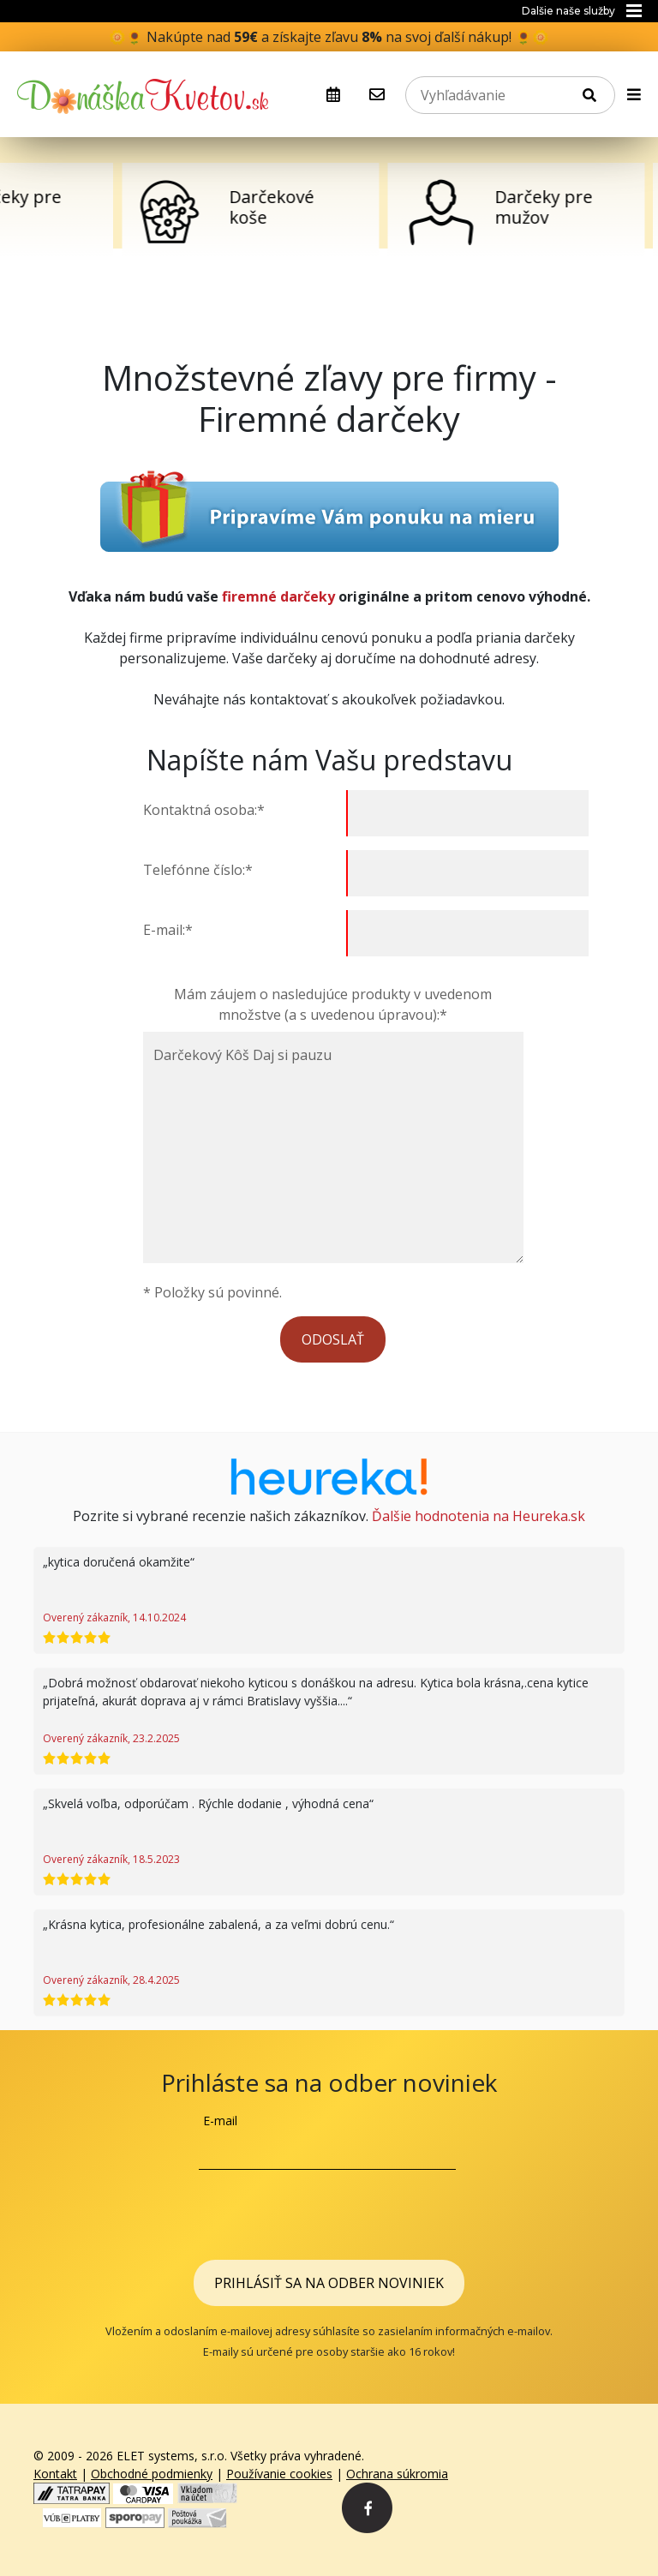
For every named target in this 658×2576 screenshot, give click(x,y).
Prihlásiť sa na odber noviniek (329, 2282)
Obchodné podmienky (151, 2473)
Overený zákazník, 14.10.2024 (114, 1617)
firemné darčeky (278, 596)
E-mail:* (169, 929)
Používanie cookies (279, 2473)
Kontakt (55, 2473)
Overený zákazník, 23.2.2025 (111, 1738)
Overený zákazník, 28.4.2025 (111, 1980)
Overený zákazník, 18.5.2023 (111, 1859)
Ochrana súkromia (397, 2473)
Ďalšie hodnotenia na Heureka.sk (478, 1516)
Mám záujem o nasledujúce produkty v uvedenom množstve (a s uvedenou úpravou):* (333, 1004)
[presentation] (329, 2211)
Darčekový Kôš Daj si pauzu (333, 1147)
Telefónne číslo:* (199, 869)
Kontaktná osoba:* (205, 809)
